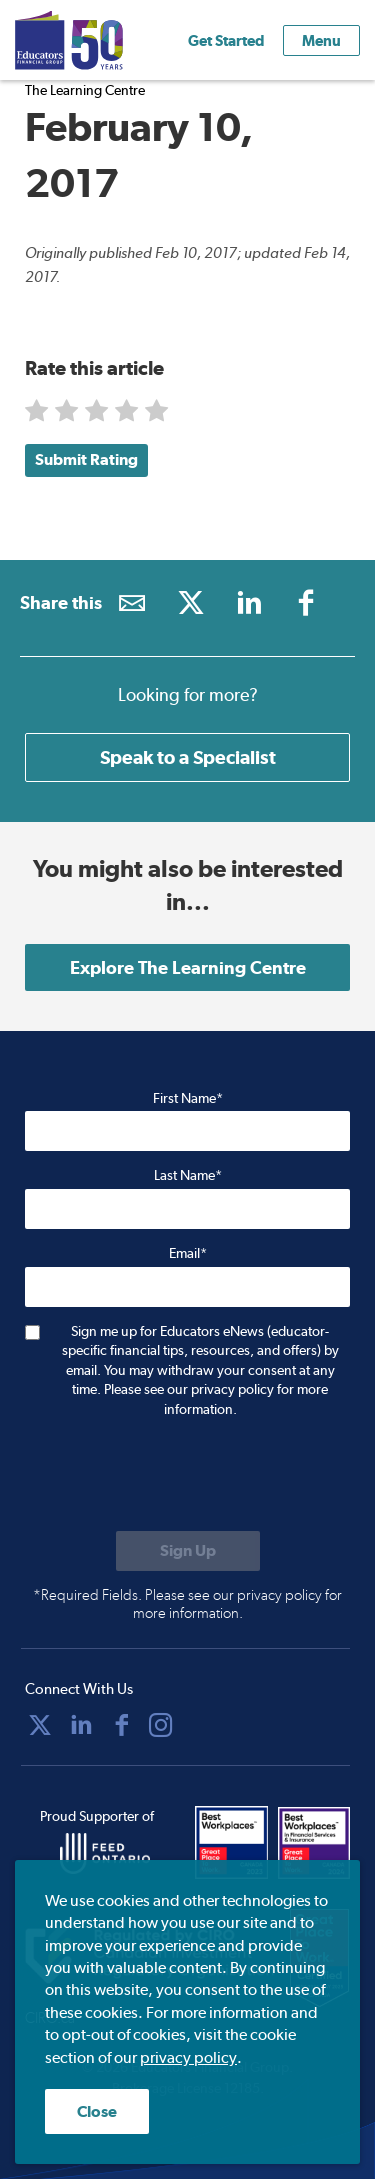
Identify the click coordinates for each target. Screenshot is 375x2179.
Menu (321, 40)
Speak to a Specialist (188, 757)
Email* (188, 1253)
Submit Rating (86, 459)
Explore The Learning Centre (188, 967)
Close (97, 2111)
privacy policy (188, 2057)
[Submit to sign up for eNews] (188, 1551)
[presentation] (177, 1477)
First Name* (188, 1098)
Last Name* (188, 1175)
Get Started (226, 40)
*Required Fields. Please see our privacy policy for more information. (187, 1604)
